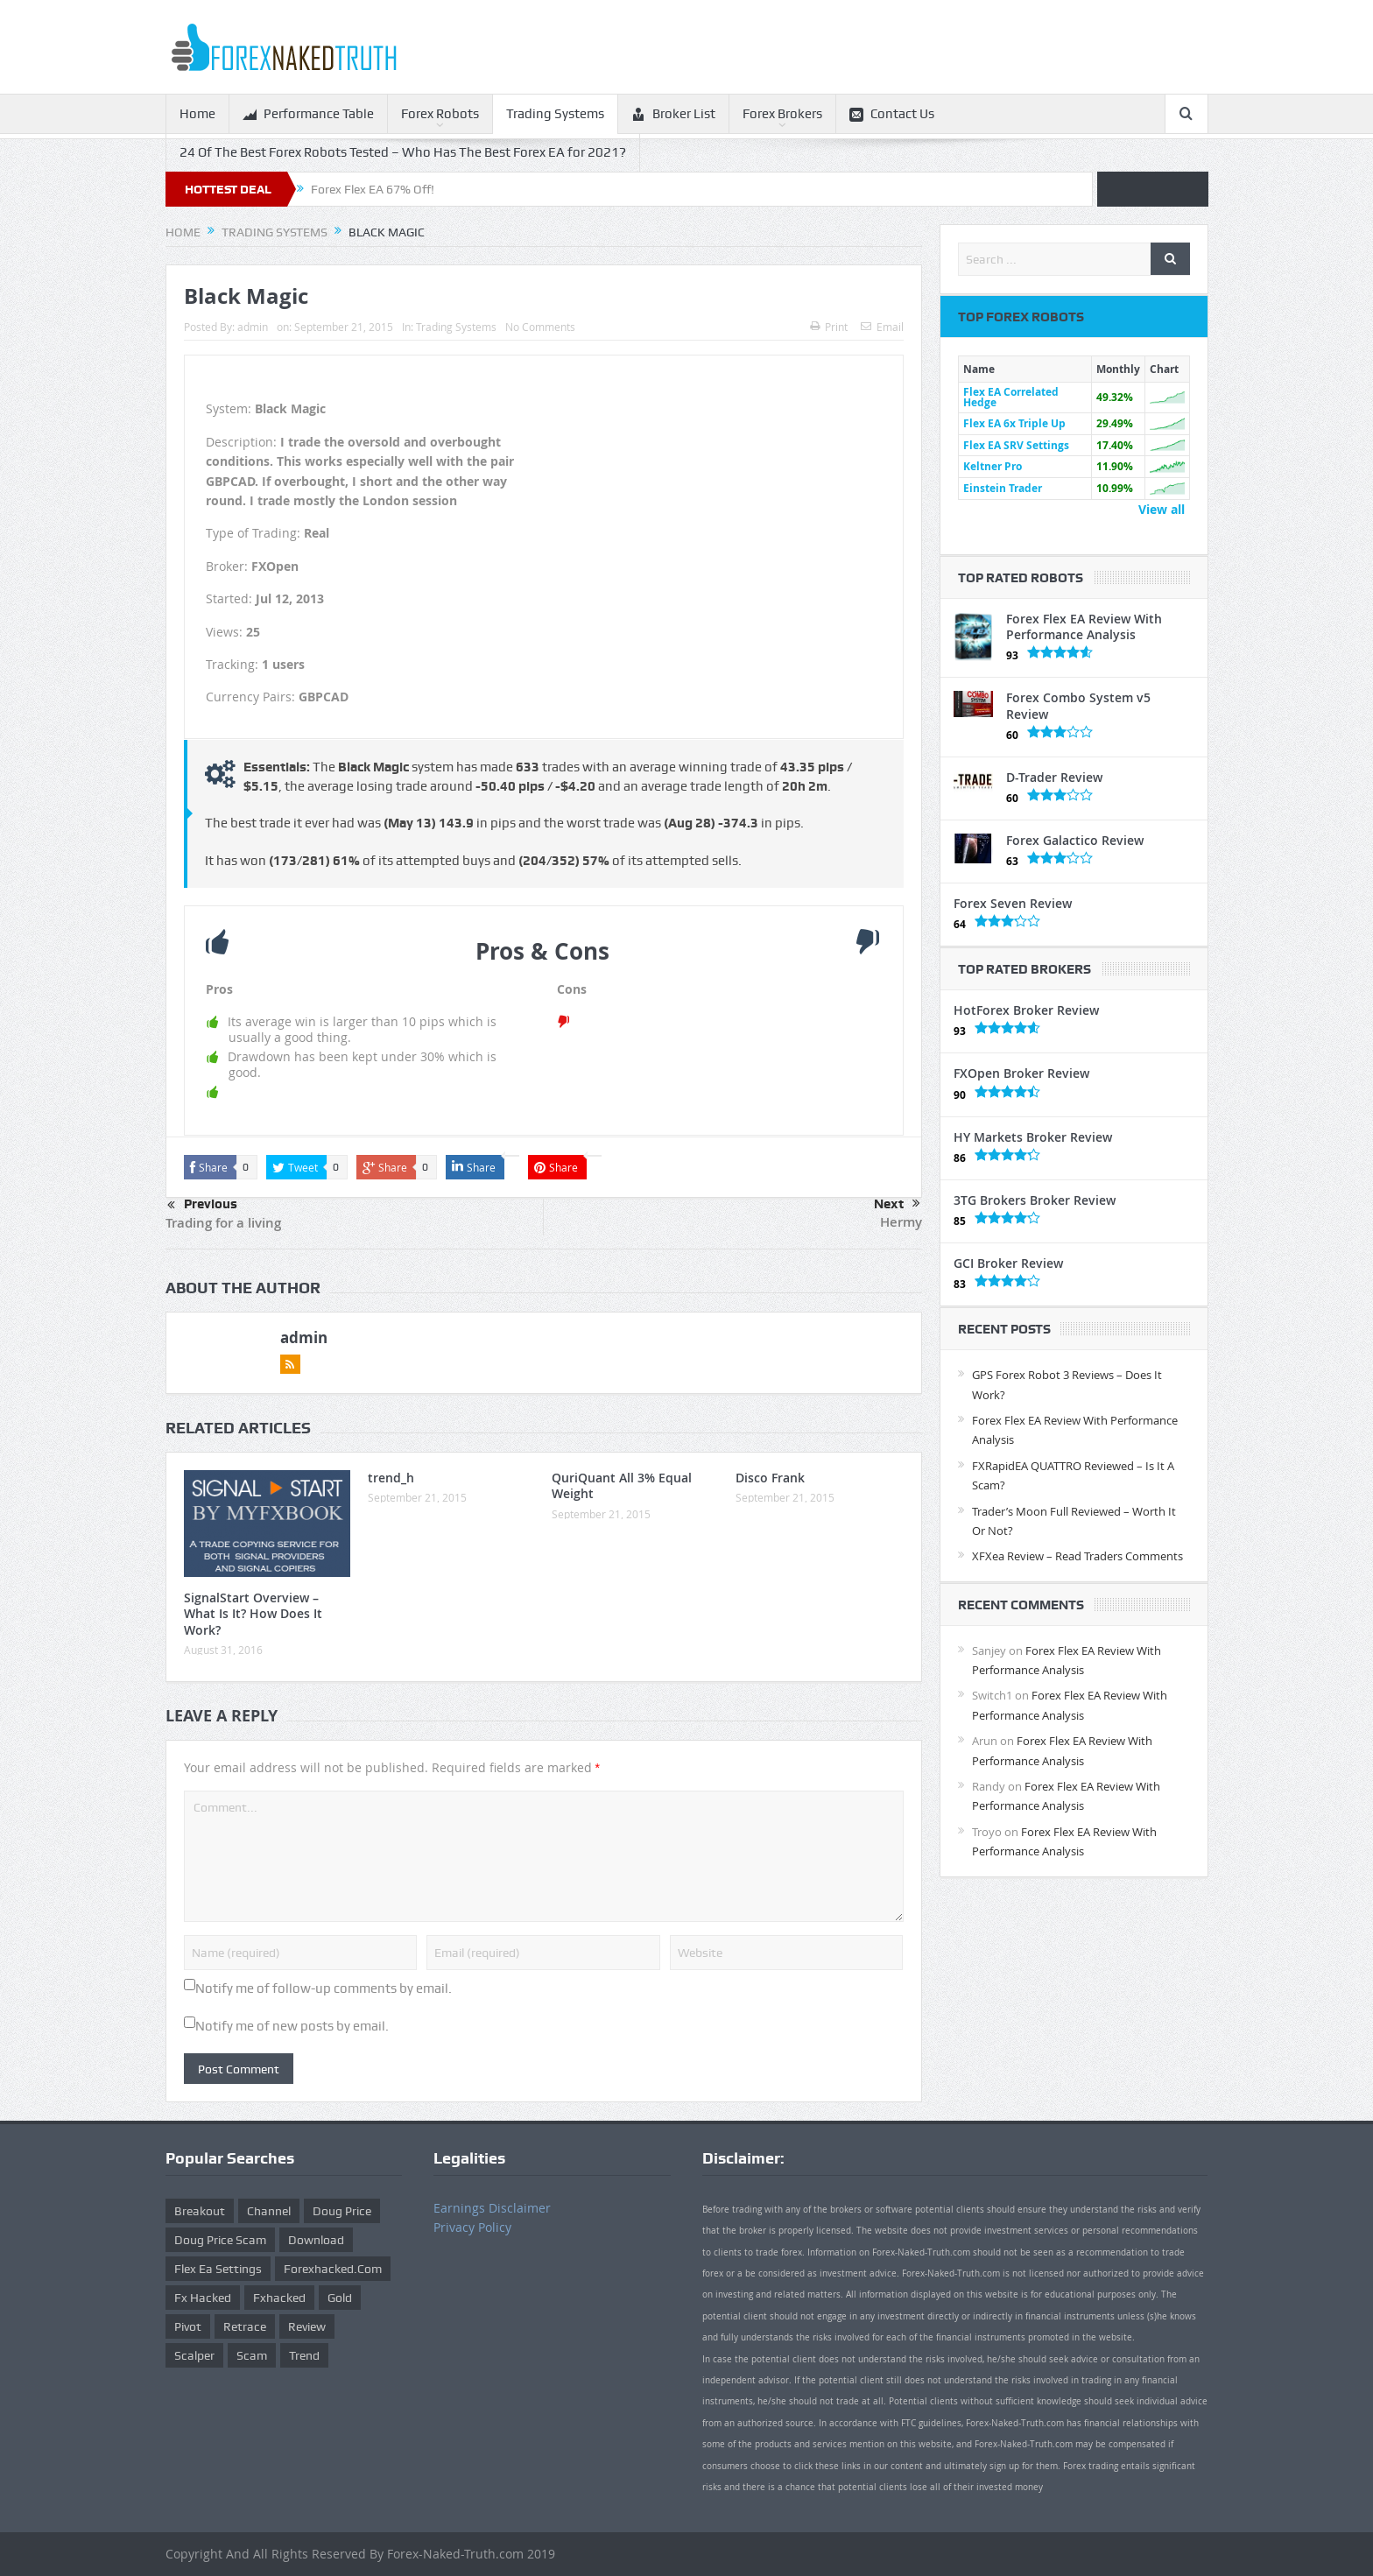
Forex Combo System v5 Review (1078, 705)
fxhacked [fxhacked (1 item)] (279, 2298)
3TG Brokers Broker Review (1035, 1200)
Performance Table (308, 114)
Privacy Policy (472, 2227)
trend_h (391, 1477)
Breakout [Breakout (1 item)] (199, 2211)
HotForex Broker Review (1026, 1010)
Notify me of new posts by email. (292, 2026)
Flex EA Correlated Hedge (1011, 397)
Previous (202, 1205)
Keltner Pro (992, 466)
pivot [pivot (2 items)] (187, 2326)
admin (252, 327)
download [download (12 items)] (316, 2240)
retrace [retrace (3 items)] (244, 2326)
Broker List (673, 114)
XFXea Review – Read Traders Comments (1077, 1556)
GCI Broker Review (1008, 1263)
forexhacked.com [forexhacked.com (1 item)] (333, 2269)
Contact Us (891, 114)
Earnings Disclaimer (492, 2207)
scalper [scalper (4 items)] (194, 2355)
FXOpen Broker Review (1021, 1073)
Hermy (901, 1222)
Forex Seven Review (1013, 903)
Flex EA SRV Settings (1016, 445)
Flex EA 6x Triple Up (1014, 423)
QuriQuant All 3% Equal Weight (622, 1485)
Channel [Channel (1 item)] (269, 2211)
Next (897, 1204)
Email (882, 327)
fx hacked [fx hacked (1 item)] (202, 2298)
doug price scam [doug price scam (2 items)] (220, 2240)
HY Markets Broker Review (1033, 1137)
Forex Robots (440, 114)
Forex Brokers (782, 114)
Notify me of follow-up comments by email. (323, 1988)
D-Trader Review (1054, 777)
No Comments (540, 327)
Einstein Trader (1002, 488)
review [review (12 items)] (307, 2326)
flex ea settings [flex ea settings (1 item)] (218, 2269)
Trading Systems (555, 114)
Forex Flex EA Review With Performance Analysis (1084, 626)
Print (829, 327)
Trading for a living (223, 1223)
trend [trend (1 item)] (304, 2355)
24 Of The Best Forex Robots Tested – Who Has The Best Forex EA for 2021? (403, 152)
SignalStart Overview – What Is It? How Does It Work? (253, 1613)
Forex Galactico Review (1075, 840)
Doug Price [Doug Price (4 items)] (342, 2211)
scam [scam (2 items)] (251, 2355)
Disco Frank (770, 1477)
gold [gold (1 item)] (339, 2298)
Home (197, 114)
